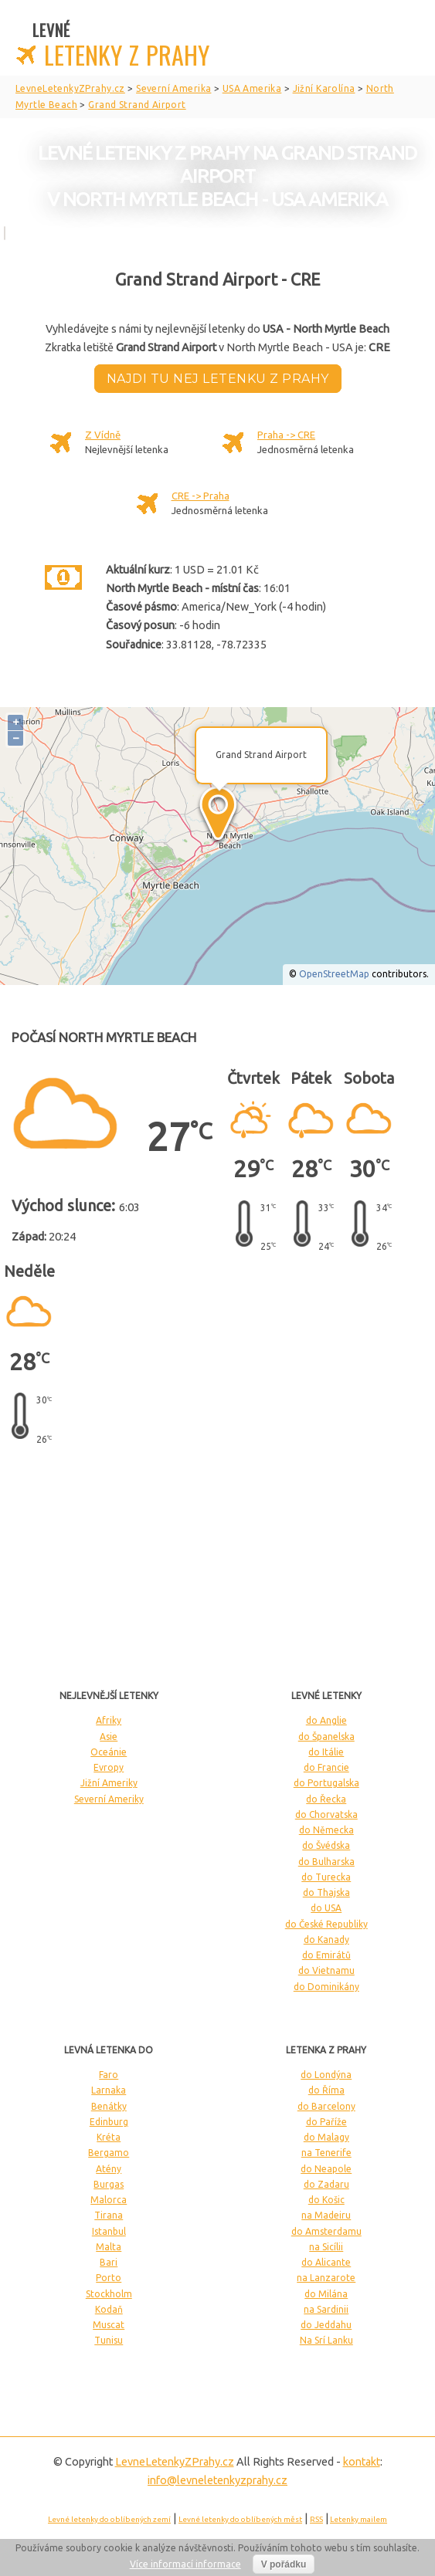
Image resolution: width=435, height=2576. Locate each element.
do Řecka (326, 1799)
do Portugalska (326, 1783)
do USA (326, 1908)
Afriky (108, 1720)
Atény (108, 2169)
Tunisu (108, 2340)
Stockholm (109, 2294)
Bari (108, 2262)
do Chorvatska (326, 1814)
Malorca (108, 2200)
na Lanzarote (326, 2278)
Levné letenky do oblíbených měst (240, 2519)
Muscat (108, 2325)
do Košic (326, 2200)
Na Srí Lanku (326, 2340)
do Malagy (326, 2137)
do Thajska (326, 1892)
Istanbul (109, 2231)
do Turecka (326, 1877)
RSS (316, 2519)
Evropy (108, 1767)
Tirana (108, 2215)
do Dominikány (326, 1987)
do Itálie (326, 1752)
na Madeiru (326, 2215)
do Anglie (326, 1720)
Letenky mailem (358, 2519)
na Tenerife (326, 2153)
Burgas (108, 2184)
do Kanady (326, 1940)
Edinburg (109, 2122)
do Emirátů (326, 1955)
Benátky (109, 2106)
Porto (108, 2278)
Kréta (109, 2137)
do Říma (326, 2090)
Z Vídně (103, 434)
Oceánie (108, 1752)
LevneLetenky (174, 2462)
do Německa (326, 1830)
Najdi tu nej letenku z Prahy (218, 378)
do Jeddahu (326, 2325)
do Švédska (326, 1845)
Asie (108, 1736)
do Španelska (326, 1736)
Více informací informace (185, 2564)
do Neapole (326, 2169)
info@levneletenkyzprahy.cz (217, 2480)
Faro (108, 2075)
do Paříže (326, 2122)
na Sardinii (326, 2309)
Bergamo (108, 2153)
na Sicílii (326, 2247)
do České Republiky (326, 1924)
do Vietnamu (326, 1970)
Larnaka (108, 2090)
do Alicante (326, 2262)
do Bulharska (326, 1862)
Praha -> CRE (286, 434)
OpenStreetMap (334, 974)
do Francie (326, 1767)
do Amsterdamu (326, 2231)
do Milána (326, 2294)
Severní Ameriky (109, 1799)
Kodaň (109, 2309)
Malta (108, 2247)
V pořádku (284, 2564)
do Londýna (326, 2075)
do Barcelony (326, 2106)
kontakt (361, 2462)
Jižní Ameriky (109, 1783)
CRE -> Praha (200, 495)
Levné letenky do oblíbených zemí (109, 2519)
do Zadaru (326, 2184)
